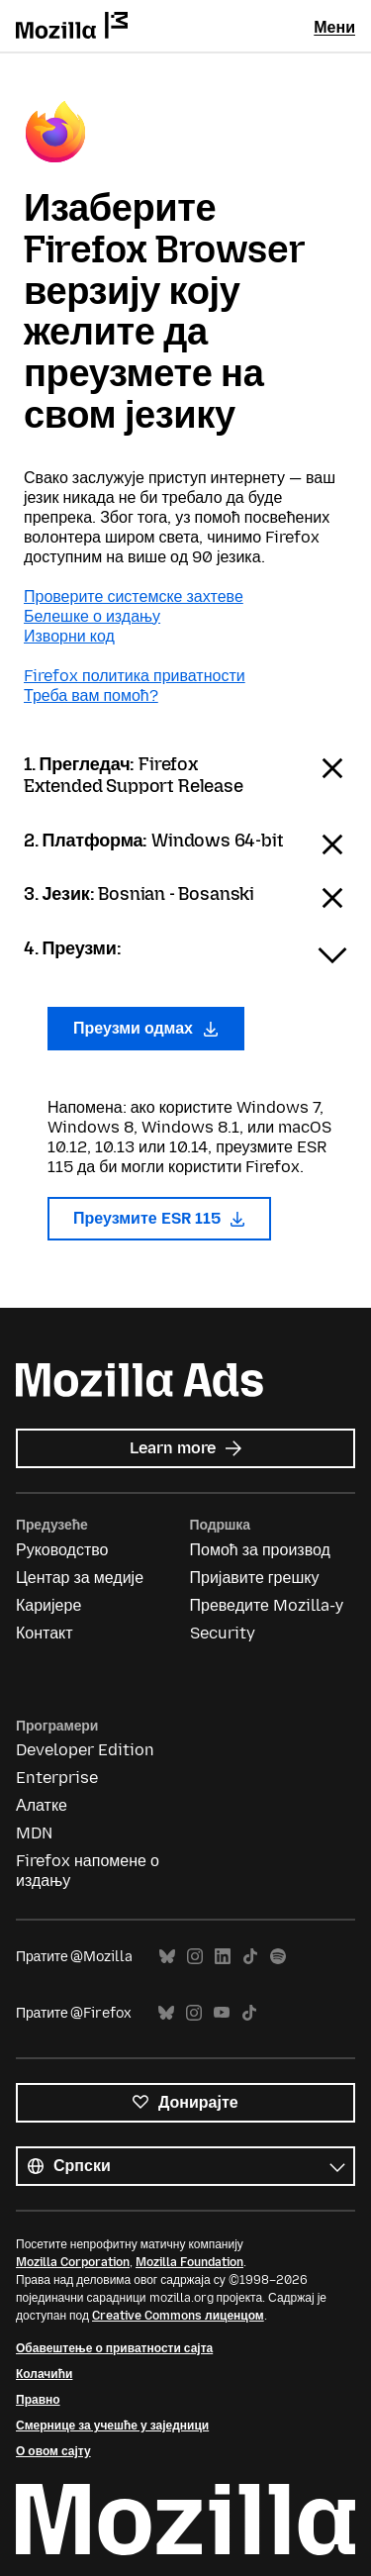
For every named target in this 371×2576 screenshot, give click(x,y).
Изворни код (69, 636)
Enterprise (57, 1777)
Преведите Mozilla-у (266, 1605)
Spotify (278, 1956)
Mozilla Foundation (189, 2262)
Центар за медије (79, 1577)
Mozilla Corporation (73, 2262)
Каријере (48, 1605)
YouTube (221, 2013)
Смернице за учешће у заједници (112, 2425)
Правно (38, 2400)
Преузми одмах (146, 1028)
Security (222, 1633)
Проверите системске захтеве (133, 596)
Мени (334, 27)
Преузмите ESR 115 (159, 1218)
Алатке (41, 1805)
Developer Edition (85, 1749)
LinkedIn (222, 1956)
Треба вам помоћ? (91, 695)
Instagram (195, 1956)
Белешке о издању (92, 616)
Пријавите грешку (255, 1577)
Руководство (62, 1549)
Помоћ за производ (260, 1549)
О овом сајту (53, 2451)
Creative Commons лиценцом (178, 2316)
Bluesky (167, 1956)
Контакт (44, 1633)
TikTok (250, 1956)
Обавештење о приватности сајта (114, 2348)
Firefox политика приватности (134, 675)
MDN (34, 1833)
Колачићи (44, 2374)
